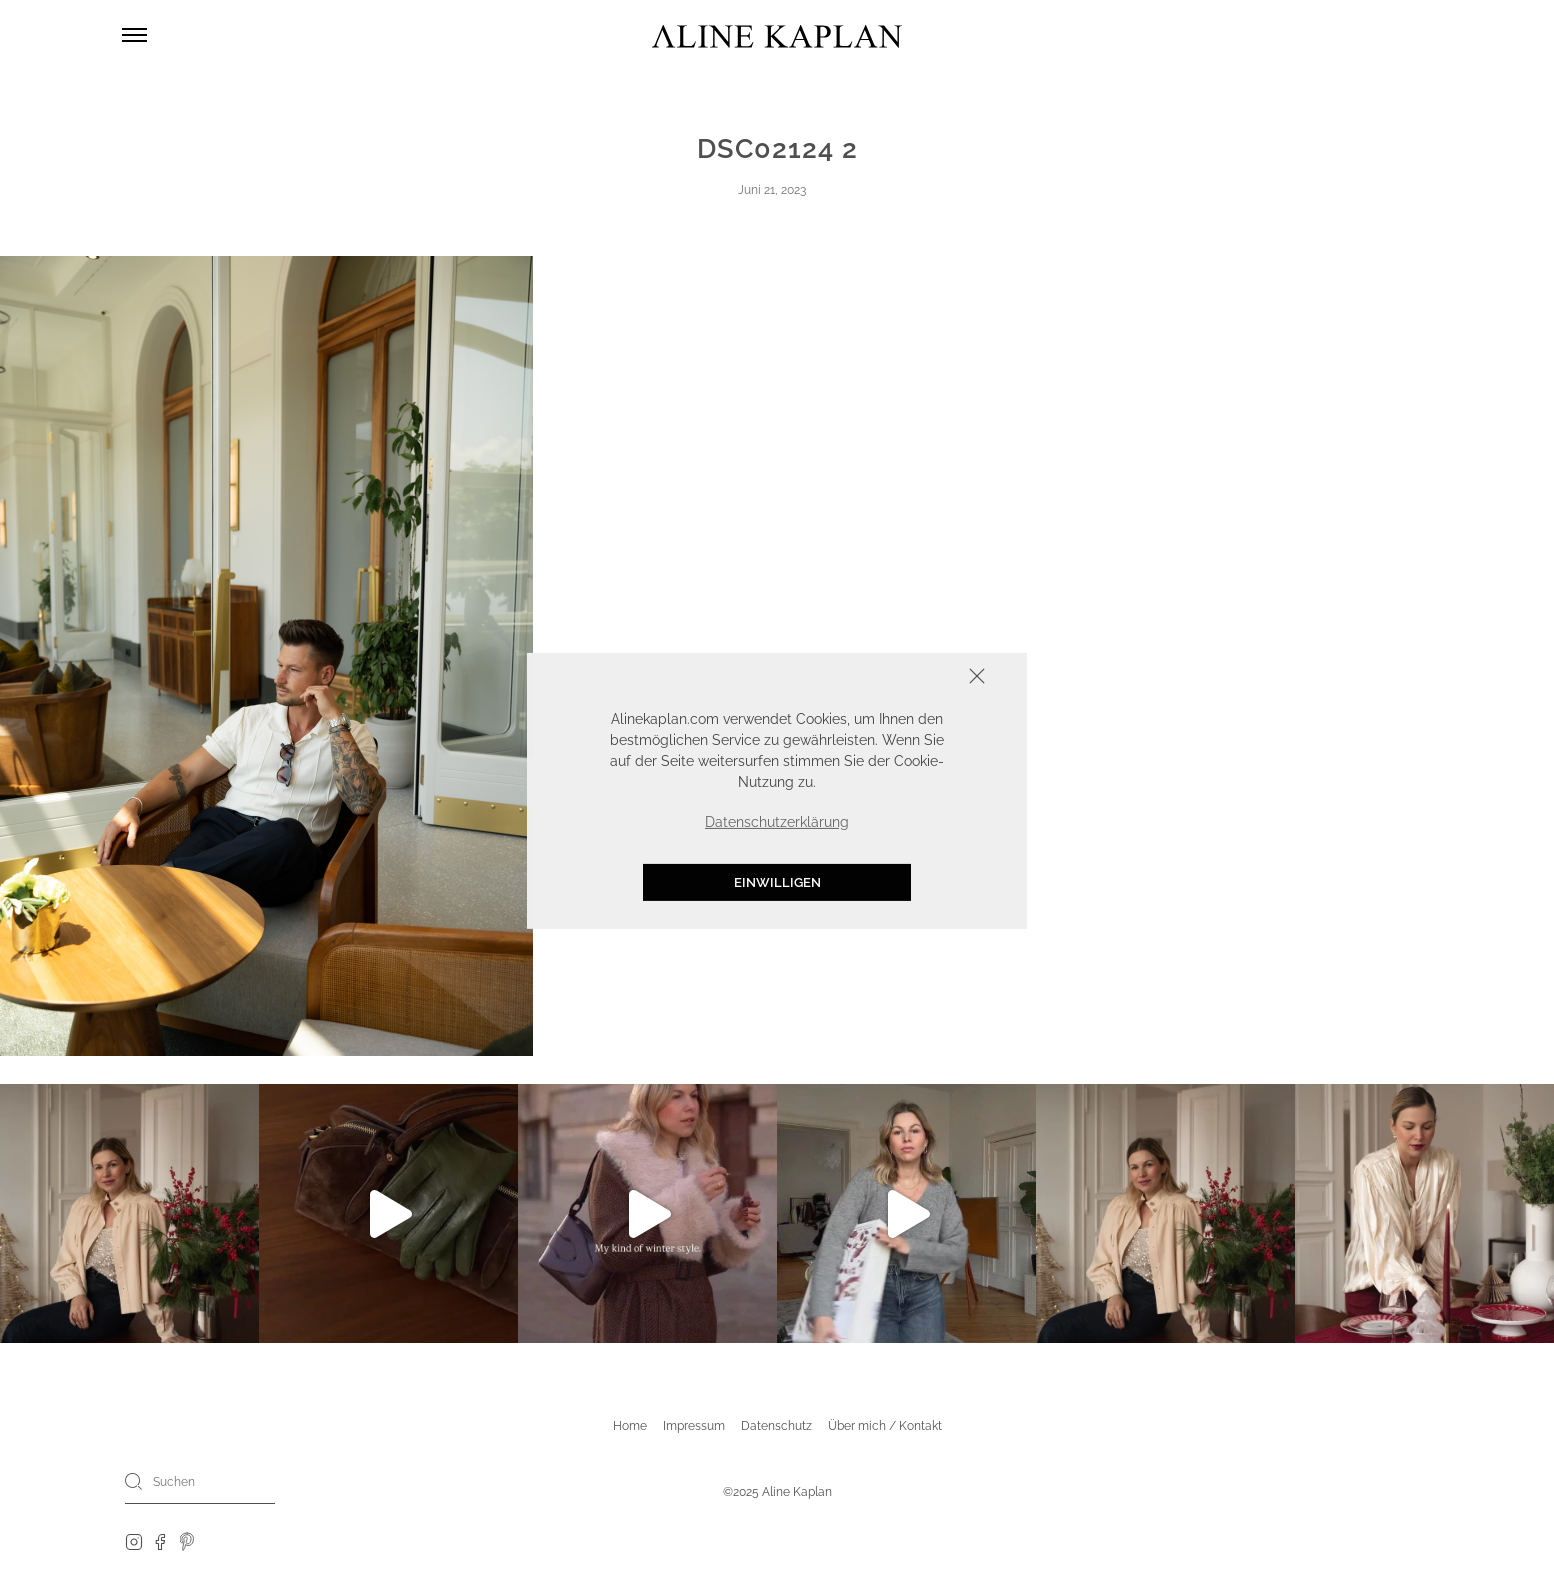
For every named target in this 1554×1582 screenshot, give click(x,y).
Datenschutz (776, 1426)
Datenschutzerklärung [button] (777, 822)
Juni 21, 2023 (772, 190)
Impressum (694, 1426)
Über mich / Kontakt (885, 1426)
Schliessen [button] (915, 678)
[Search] (134, 1481)
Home (630, 1426)
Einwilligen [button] (777, 882)
